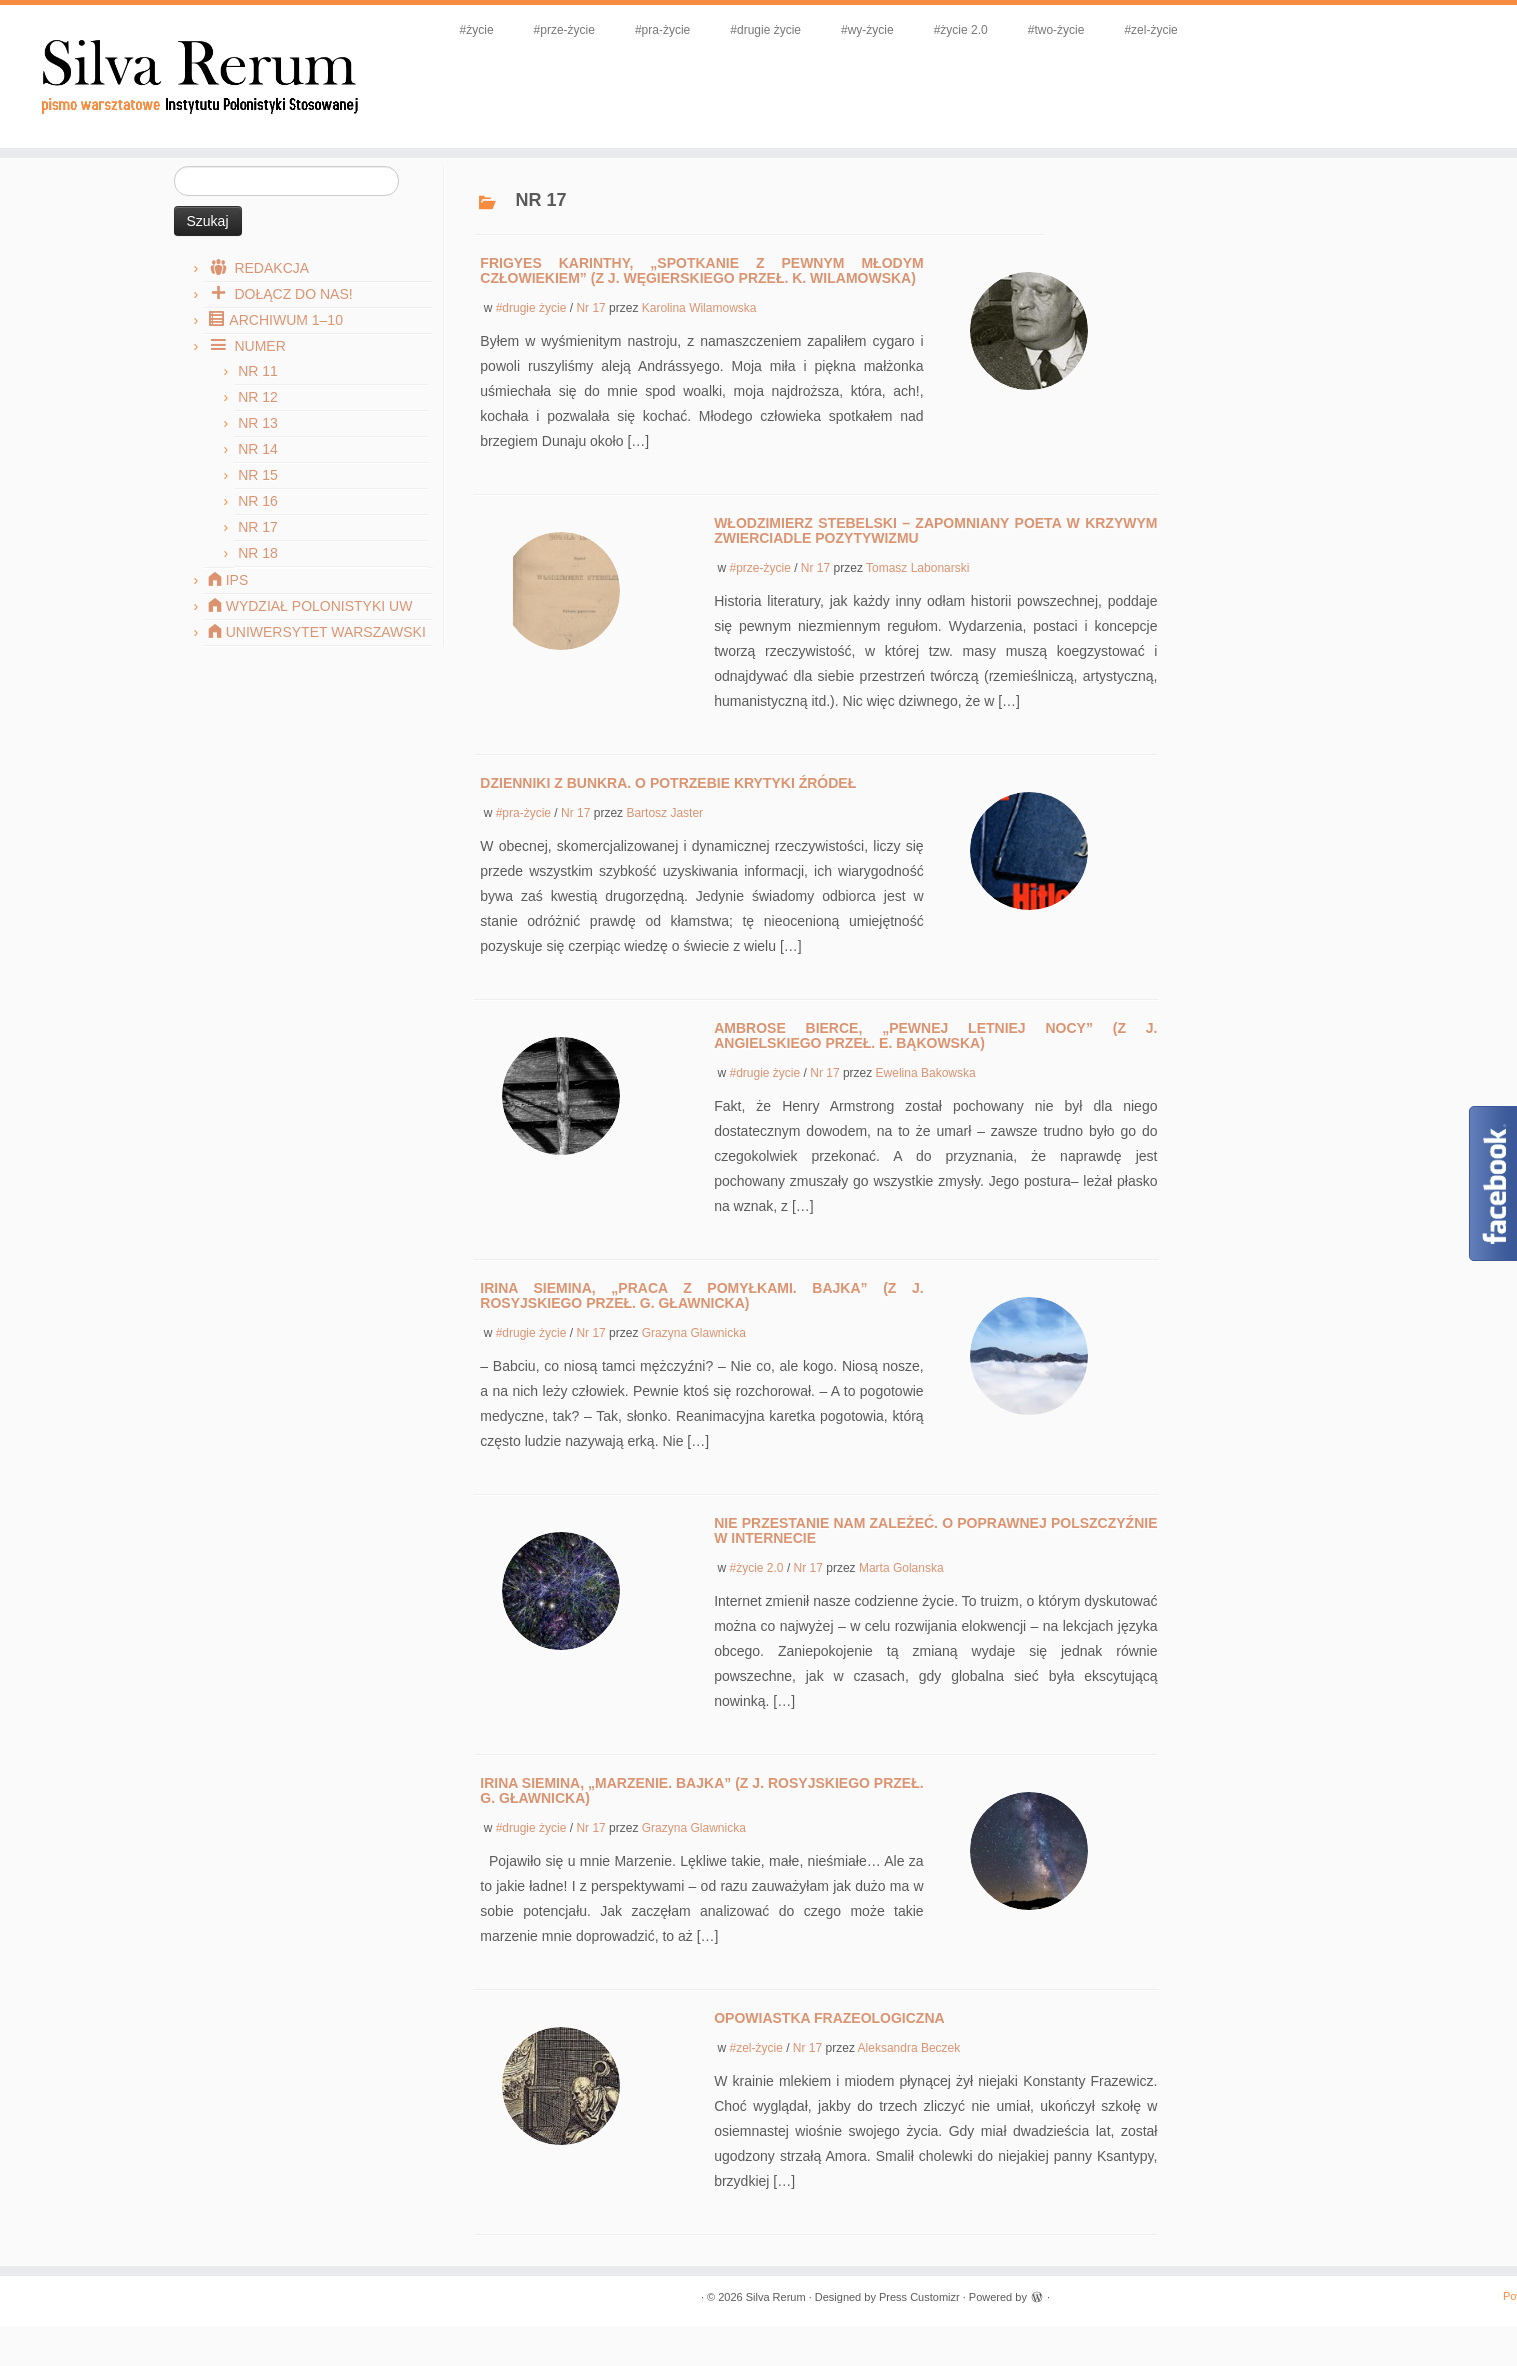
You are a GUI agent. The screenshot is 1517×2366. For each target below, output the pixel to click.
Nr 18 (258, 573)
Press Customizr (919, 2317)
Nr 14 (258, 469)
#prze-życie (591, 30)
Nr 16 (258, 521)
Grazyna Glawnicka (694, 1353)
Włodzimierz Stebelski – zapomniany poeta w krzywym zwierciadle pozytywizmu (935, 550)
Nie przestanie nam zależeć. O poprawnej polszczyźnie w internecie (935, 1550)
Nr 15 (258, 495)
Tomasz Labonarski (917, 588)
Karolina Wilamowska (699, 328)
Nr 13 (258, 443)
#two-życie (1083, 30)
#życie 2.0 (988, 30)
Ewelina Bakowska (926, 1093)
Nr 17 (258, 547)
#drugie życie (792, 30)
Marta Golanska (901, 1588)
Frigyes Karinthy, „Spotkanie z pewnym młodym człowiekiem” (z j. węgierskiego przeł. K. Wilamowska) (701, 290)
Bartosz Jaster (664, 833)
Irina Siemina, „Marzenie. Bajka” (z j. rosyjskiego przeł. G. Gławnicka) (701, 1810)
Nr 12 (258, 417)
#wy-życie (894, 30)
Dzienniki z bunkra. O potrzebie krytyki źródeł (668, 803)
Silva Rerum (776, 2317)
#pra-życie (689, 30)
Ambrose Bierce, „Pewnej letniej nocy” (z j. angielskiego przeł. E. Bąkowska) (935, 1055)
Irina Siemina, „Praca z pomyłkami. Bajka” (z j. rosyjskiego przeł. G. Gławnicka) (701, 1315)
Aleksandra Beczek (909, 2068)
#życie (504, 30)
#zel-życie (1178, 30)
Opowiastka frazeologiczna (829, 2038)
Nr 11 (258, 391)
